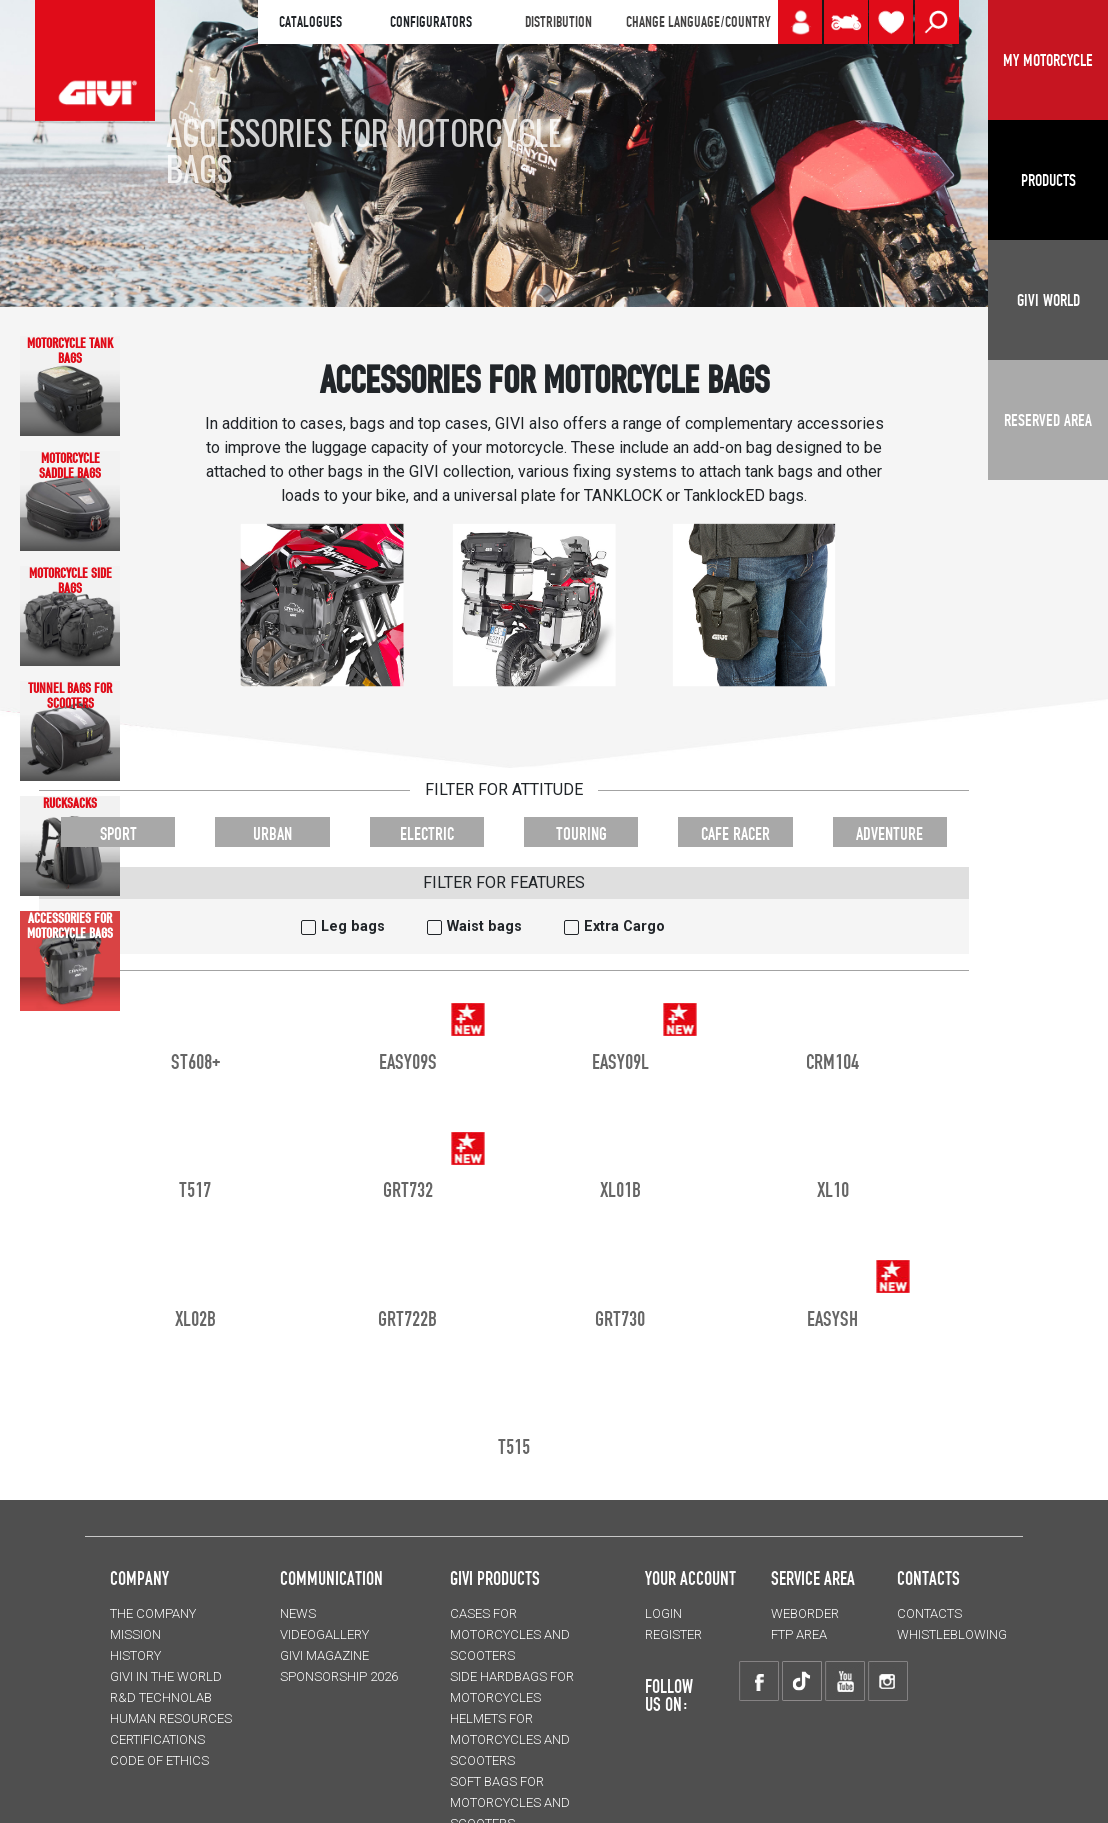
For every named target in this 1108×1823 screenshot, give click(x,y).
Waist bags (484, 926)
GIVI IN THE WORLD (166, 1676)
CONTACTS (929, 1613)
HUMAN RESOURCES (171, 1718)
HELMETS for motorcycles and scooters (510, 1739)
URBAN (272, 833)
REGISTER (673, 1634)
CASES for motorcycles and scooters (510, 1634)
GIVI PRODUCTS (495, 1578)
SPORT (118, 833)
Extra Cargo (624, 926)
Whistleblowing (952, 1634)
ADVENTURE (889, 833)
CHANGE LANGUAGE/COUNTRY (698, 22)
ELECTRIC (427, 833)
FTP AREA (799, 1634)
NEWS (298, 1613)
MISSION (135, 1634)
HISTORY (135, 1655)
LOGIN (663, 1613)
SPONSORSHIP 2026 (339, 1676)
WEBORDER (805, 1613)
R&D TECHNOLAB (161, 1697)
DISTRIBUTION (558, 22)
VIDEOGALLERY (324, 1634)
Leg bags (353, 926)
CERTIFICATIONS (157, 1739)
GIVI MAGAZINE (324, 1655)
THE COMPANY (153, 1613)
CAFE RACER (735, 833)
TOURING (581, 833)
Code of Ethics (159, 1760)
